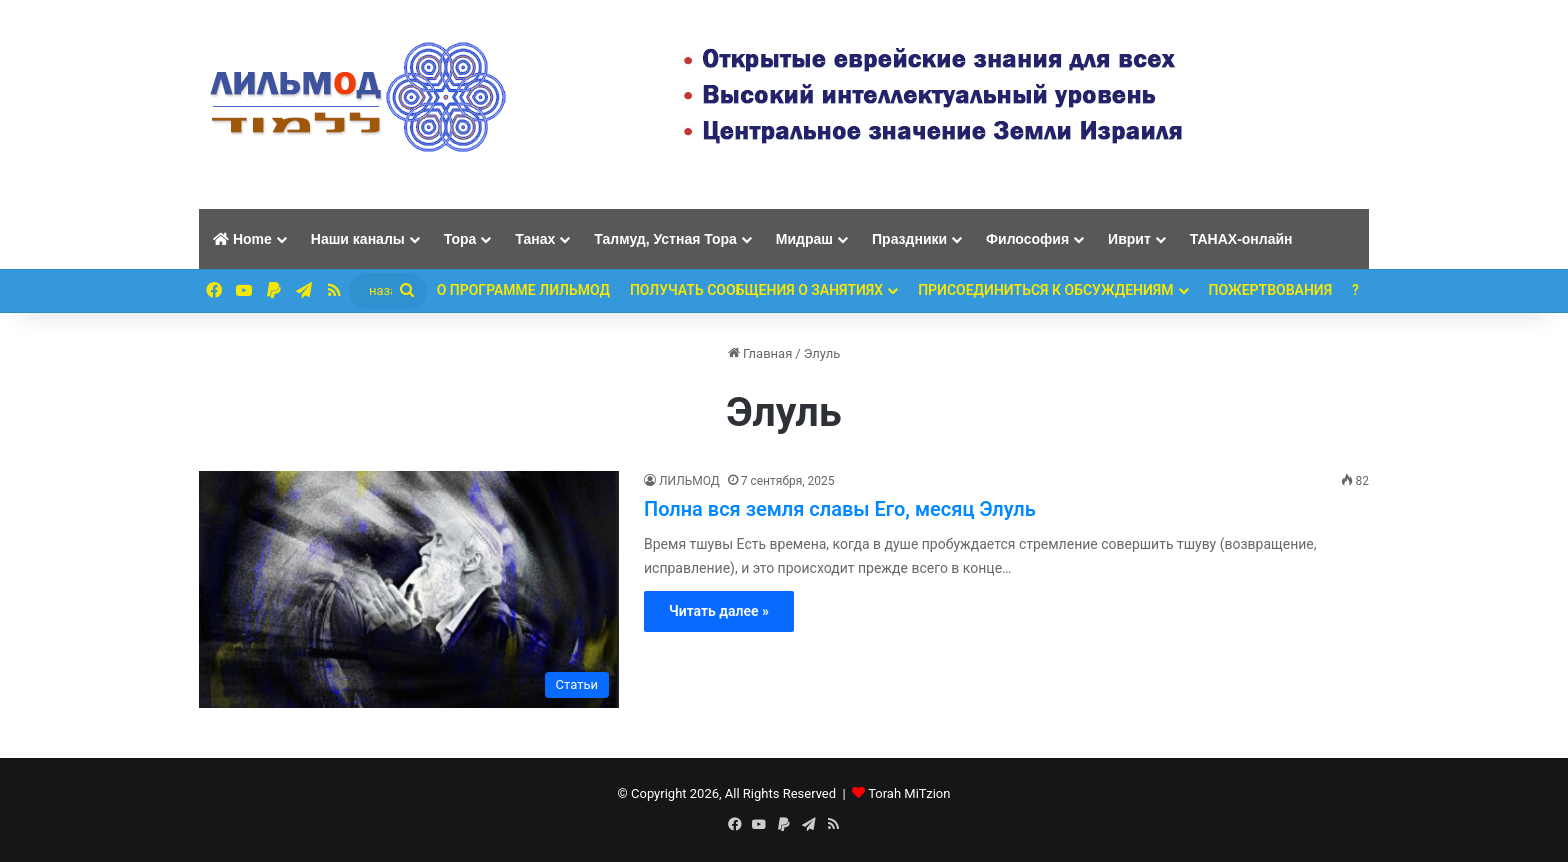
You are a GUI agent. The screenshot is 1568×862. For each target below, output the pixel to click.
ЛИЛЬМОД (689, 481)
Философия (1027, 239)
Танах (535, 239)
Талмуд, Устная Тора (665, 239)
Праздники (909, 239)
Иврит (1129, 239)
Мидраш (804, 239)
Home (242, 239)
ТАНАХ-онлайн (1241, 239)
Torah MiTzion (909, 793)
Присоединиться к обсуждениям (1045, 290)
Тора (460, 239)
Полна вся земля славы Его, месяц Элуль (840, 509)
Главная (760, 353)
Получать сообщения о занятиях (756, 290)
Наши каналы (358, 239)
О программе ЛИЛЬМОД (523, 290)
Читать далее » (719, 611)
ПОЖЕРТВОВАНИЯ (1271, 290)
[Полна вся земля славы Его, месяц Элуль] (409, 589)
